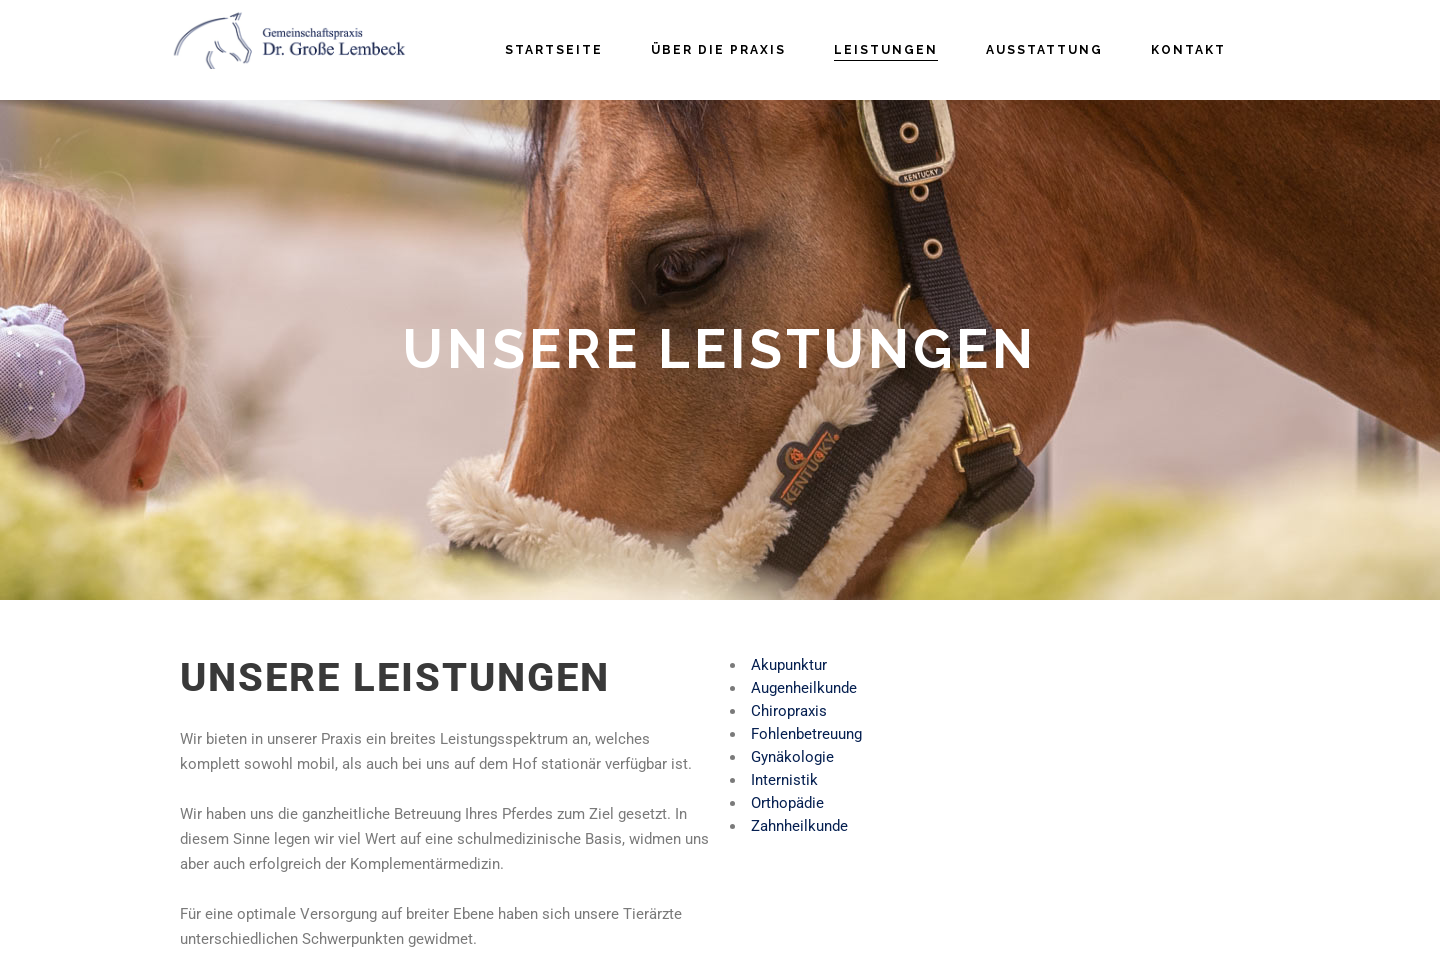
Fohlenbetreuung (806, 734)
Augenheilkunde (804, 688)
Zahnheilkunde (799, 826)
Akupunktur (789, 665)
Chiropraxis (789, 711)
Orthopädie (787, 803)
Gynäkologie (792, 757)
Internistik (784, 780)
